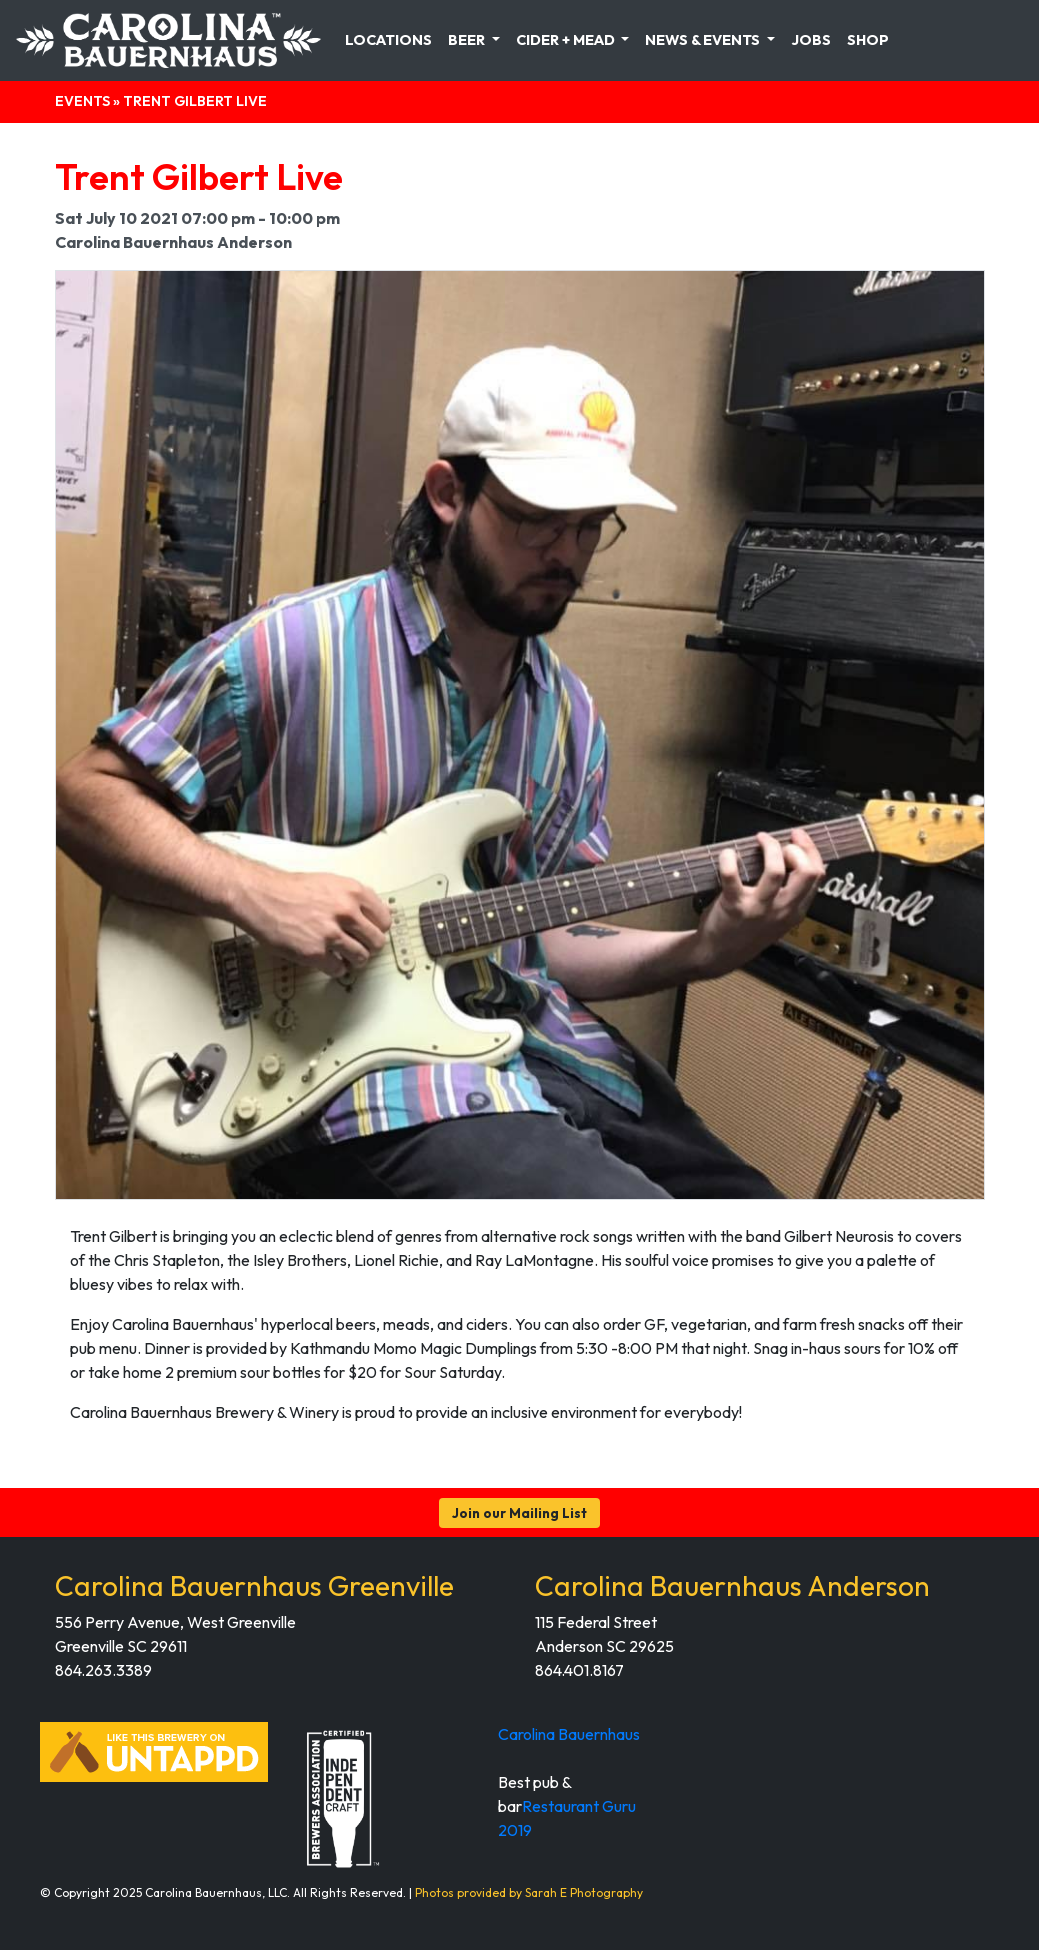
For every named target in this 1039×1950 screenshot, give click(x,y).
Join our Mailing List (519, 1513)
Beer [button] (468, 40)
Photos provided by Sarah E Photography (529, 1892)
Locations (388, 40)
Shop (868, 40)
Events (82, 101)
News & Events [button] (704, 40)
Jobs (811, 40)
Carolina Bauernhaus (569, 1734)
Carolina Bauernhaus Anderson (732, 1585)
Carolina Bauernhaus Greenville (254, 1585)
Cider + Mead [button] (567, 40)
